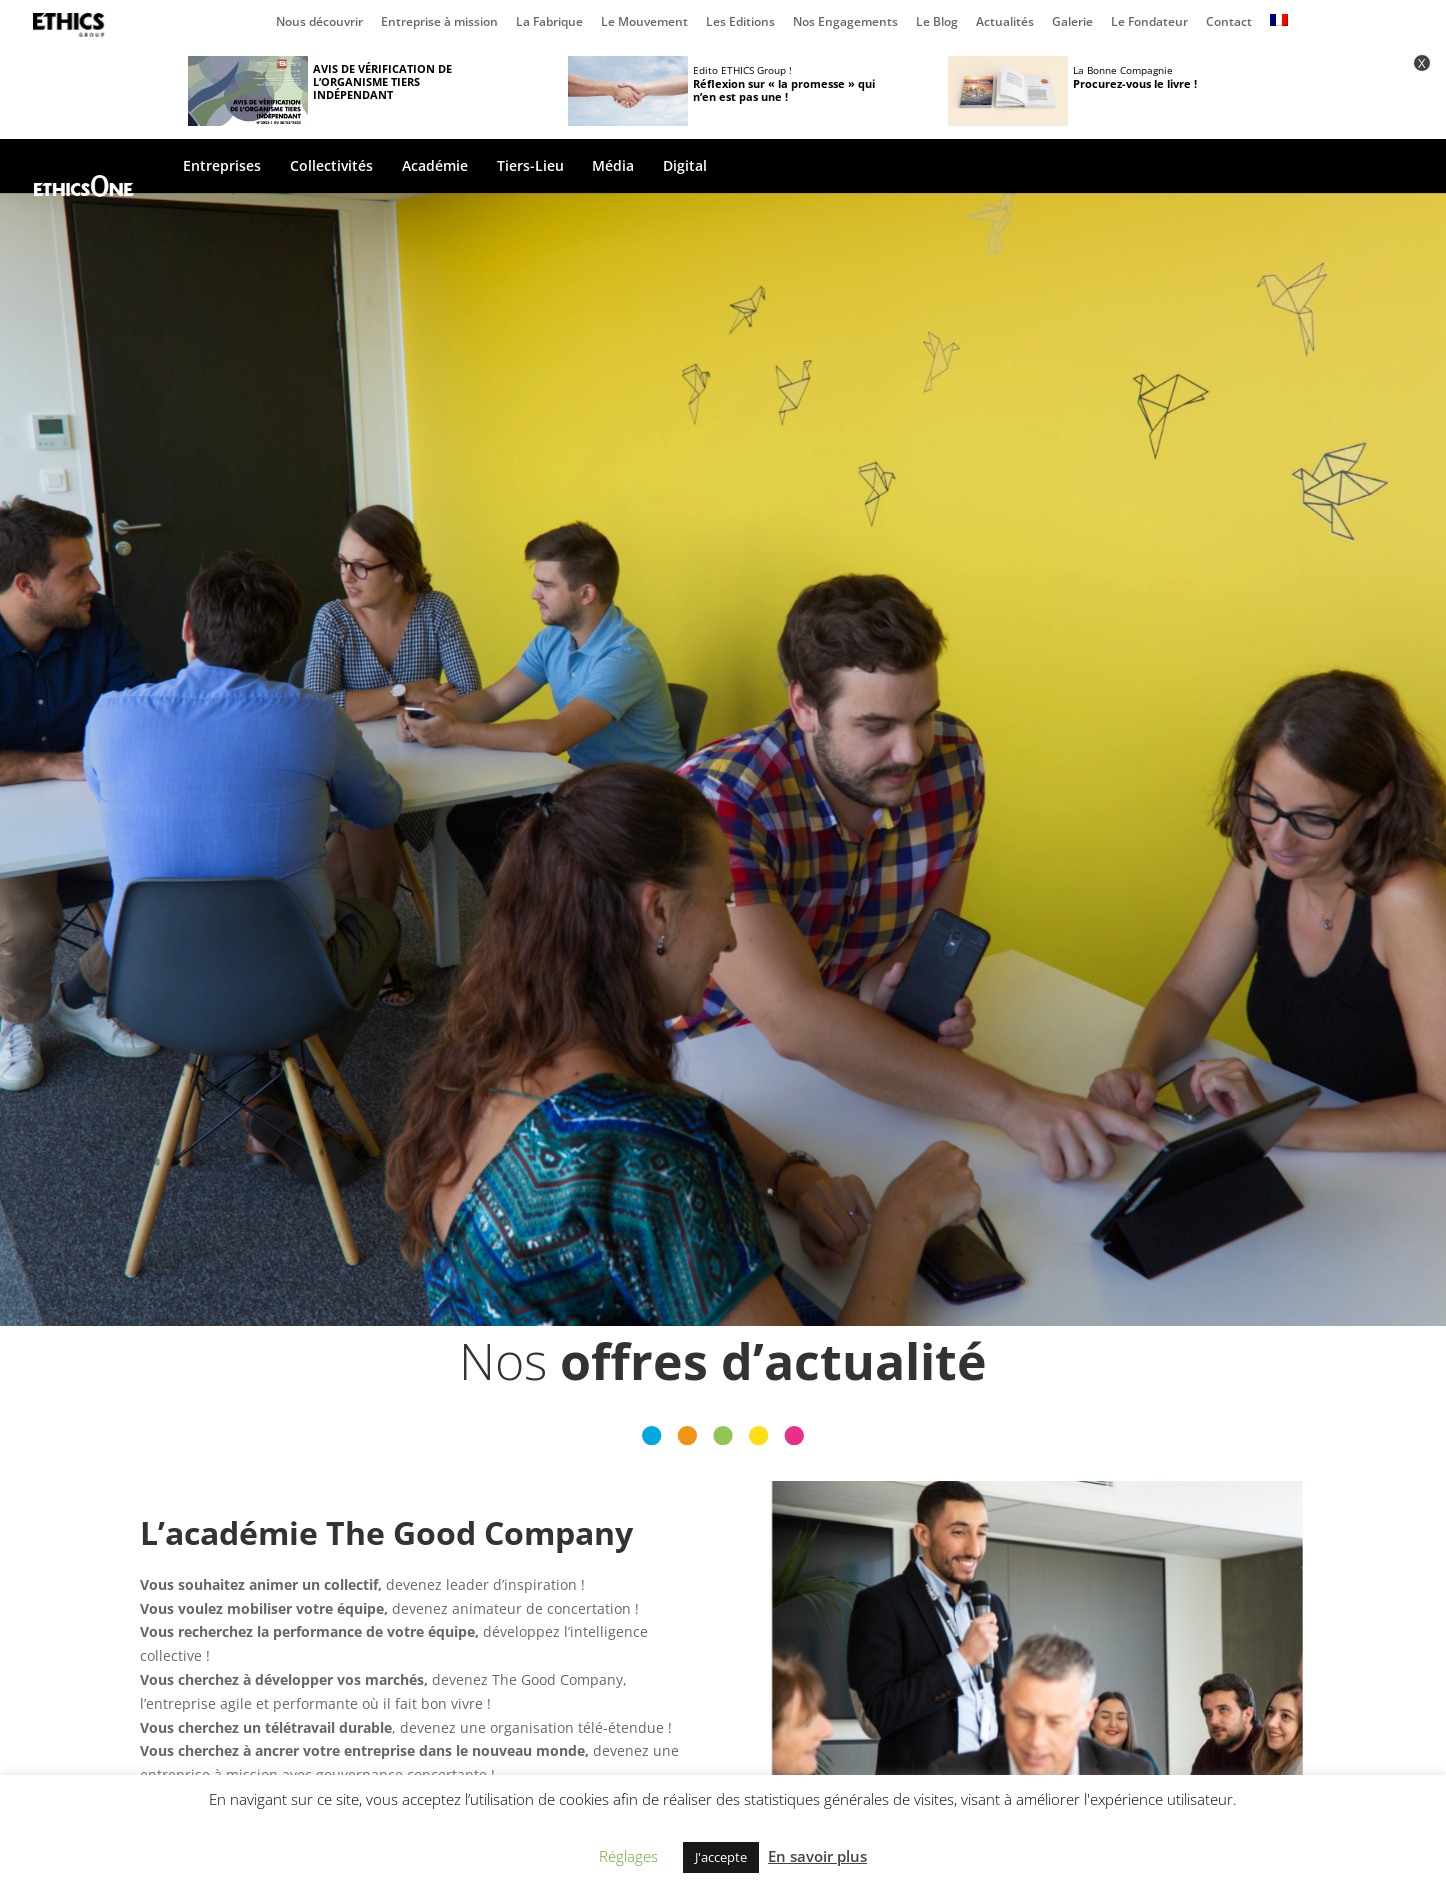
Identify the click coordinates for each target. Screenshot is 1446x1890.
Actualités (1005, 23)
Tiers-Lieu (530, 167)
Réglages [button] (628, 1856)
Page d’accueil (73, 25)
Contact (1229, 23)
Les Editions (740, 23)
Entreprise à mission (439, 23)
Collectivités (331, 167)
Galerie (1072, 23)
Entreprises (222, 167)
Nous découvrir (319, 23)
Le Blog (937, 23)
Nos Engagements (845, 23)
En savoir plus (817, 1856)
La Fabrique (549, 23)
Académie (435, 167)
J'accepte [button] (721, 1857)
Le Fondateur (1149, 23)
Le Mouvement (644, 23)
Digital (685, 167)
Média (613, 167)
